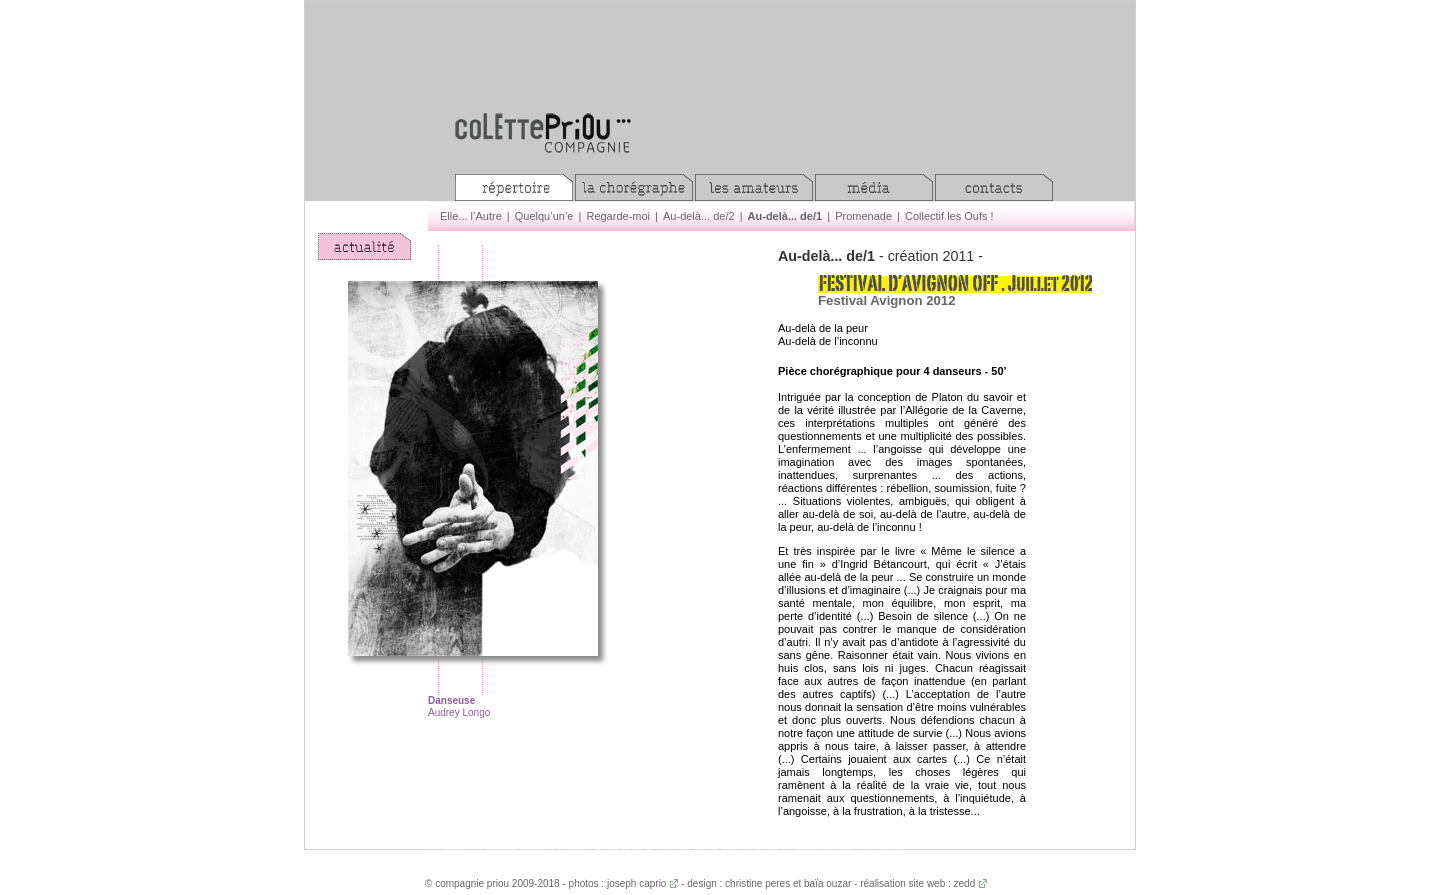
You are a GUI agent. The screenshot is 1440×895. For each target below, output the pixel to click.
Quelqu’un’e (544, 216)
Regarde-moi (618, 216)
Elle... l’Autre (471, 216)
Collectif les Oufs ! (949, 216)
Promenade (863, 216)
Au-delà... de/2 (699, 216)
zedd (965, 883)
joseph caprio (636, 883)
